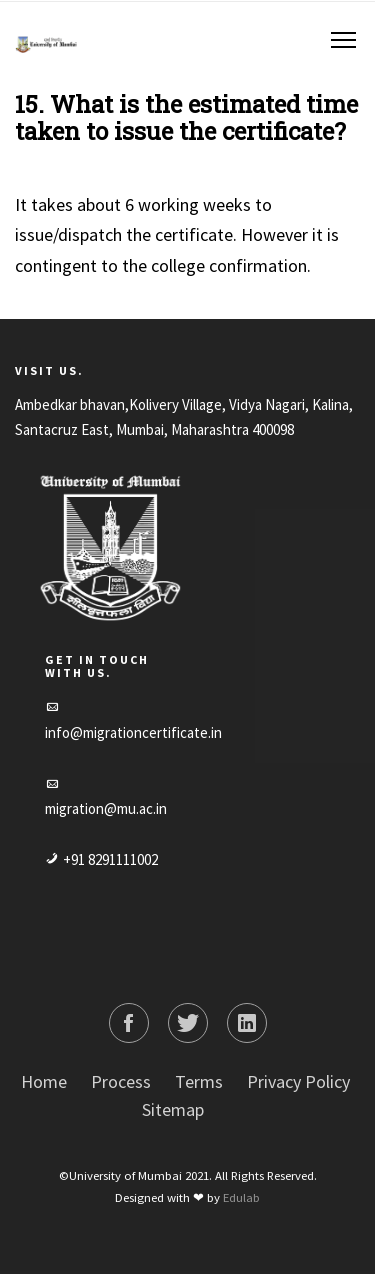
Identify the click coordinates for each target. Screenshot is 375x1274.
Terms (199, 1081)
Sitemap (173, 1109)
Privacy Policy (298, 1081)
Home (44, 1081)
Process (121, 1081)
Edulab (241, 1197)
